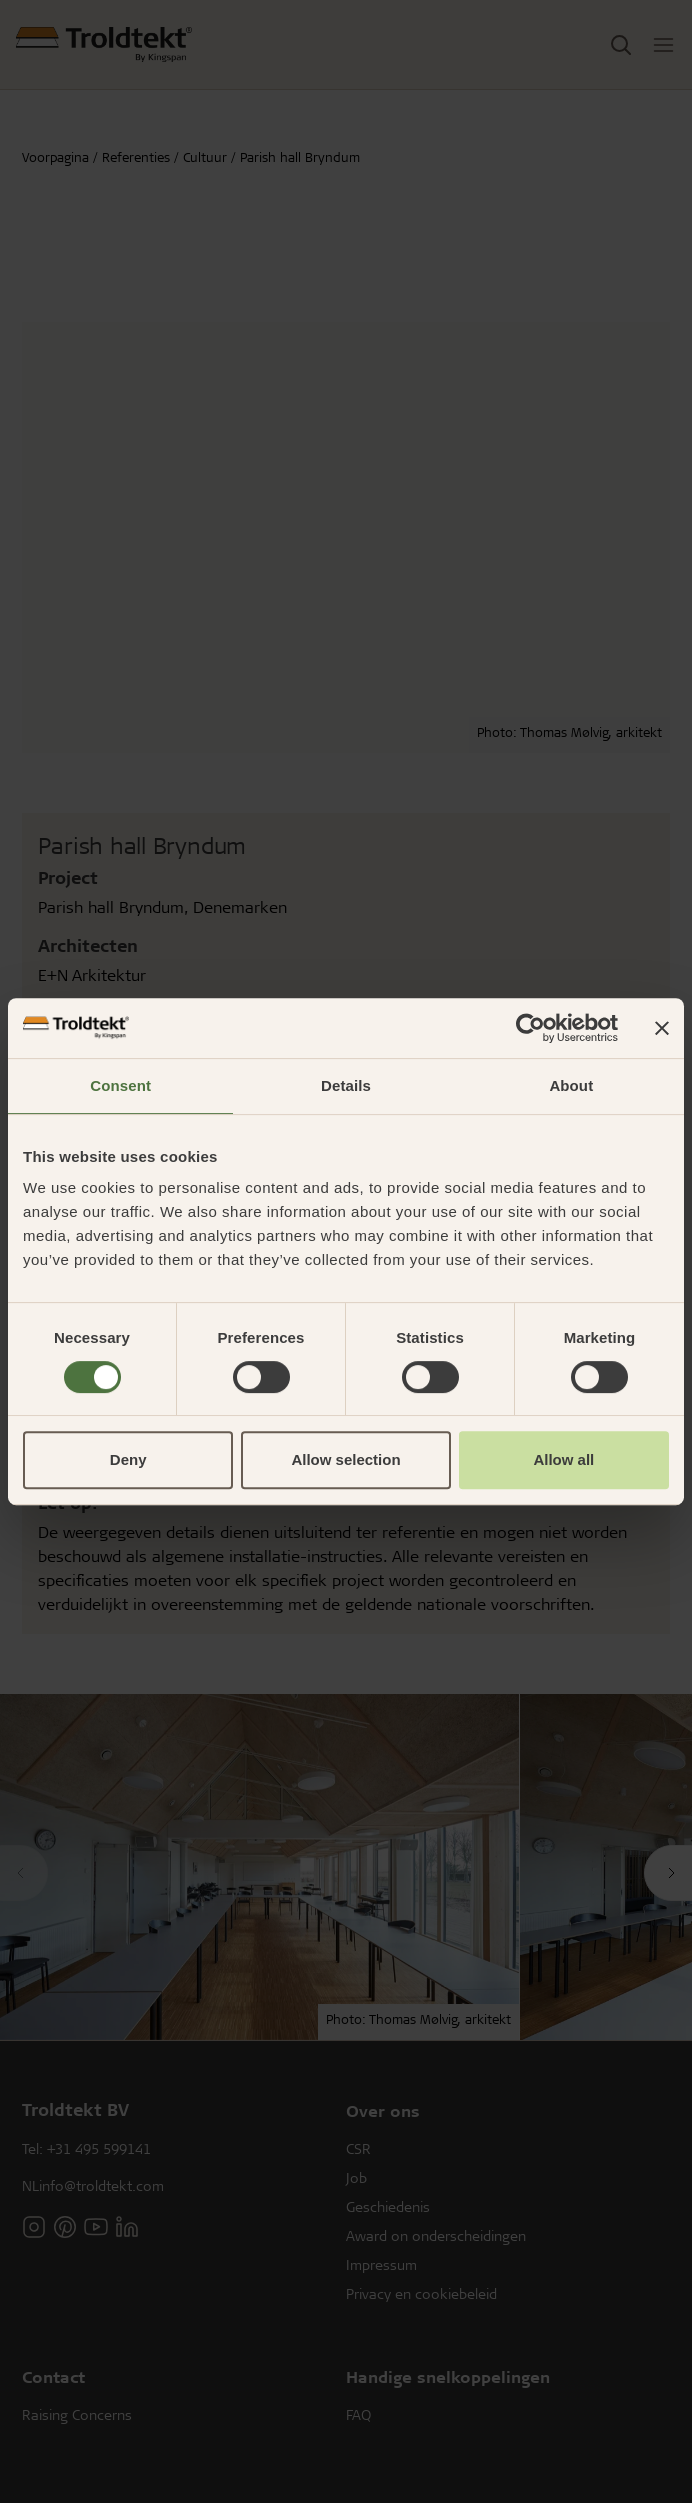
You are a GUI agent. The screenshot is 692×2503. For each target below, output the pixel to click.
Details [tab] (346, 1085)
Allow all (563, 1459)
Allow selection (345, 1459)
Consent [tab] (120, 1085)
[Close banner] (662, 1028)
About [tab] (571, 1085)
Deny (128, 1459)
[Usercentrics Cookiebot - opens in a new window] (530, 1028)
